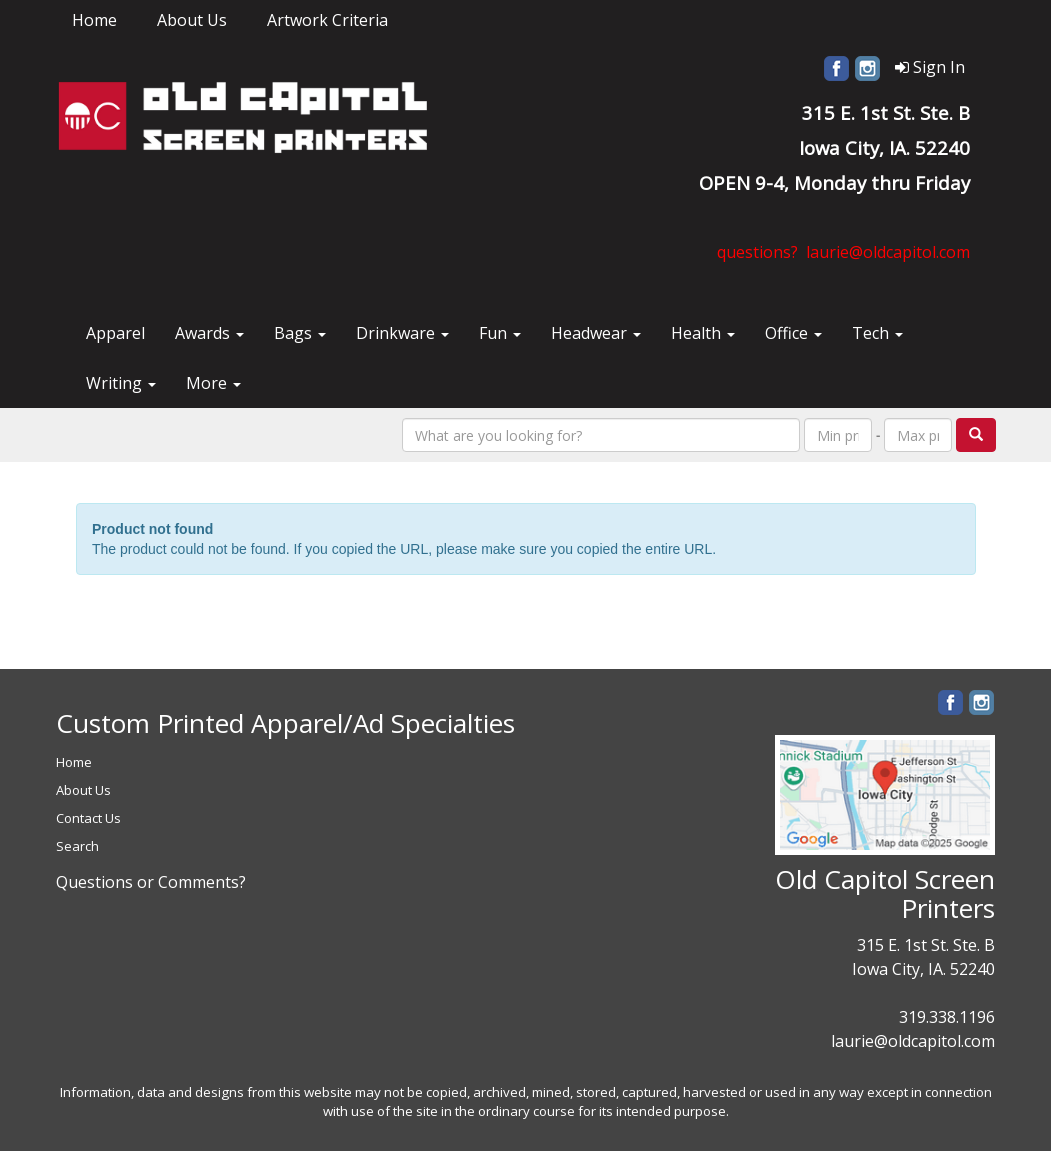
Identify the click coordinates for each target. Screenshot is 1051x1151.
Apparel (115, 333)
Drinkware (402, 333)
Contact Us (88, 818)
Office (793, 333)
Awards (209, 333)
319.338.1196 (947, 1017)
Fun (500, 333)
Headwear (596, 333)
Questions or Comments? (151, 882)
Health (703, 333)
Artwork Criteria (327, 20)
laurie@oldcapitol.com (913, 1041)
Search (77, 846)
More (213, 383)
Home (94, 20)
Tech (877, 333)
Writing (121, 383)
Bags (300, 333)
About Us (192, 20)
